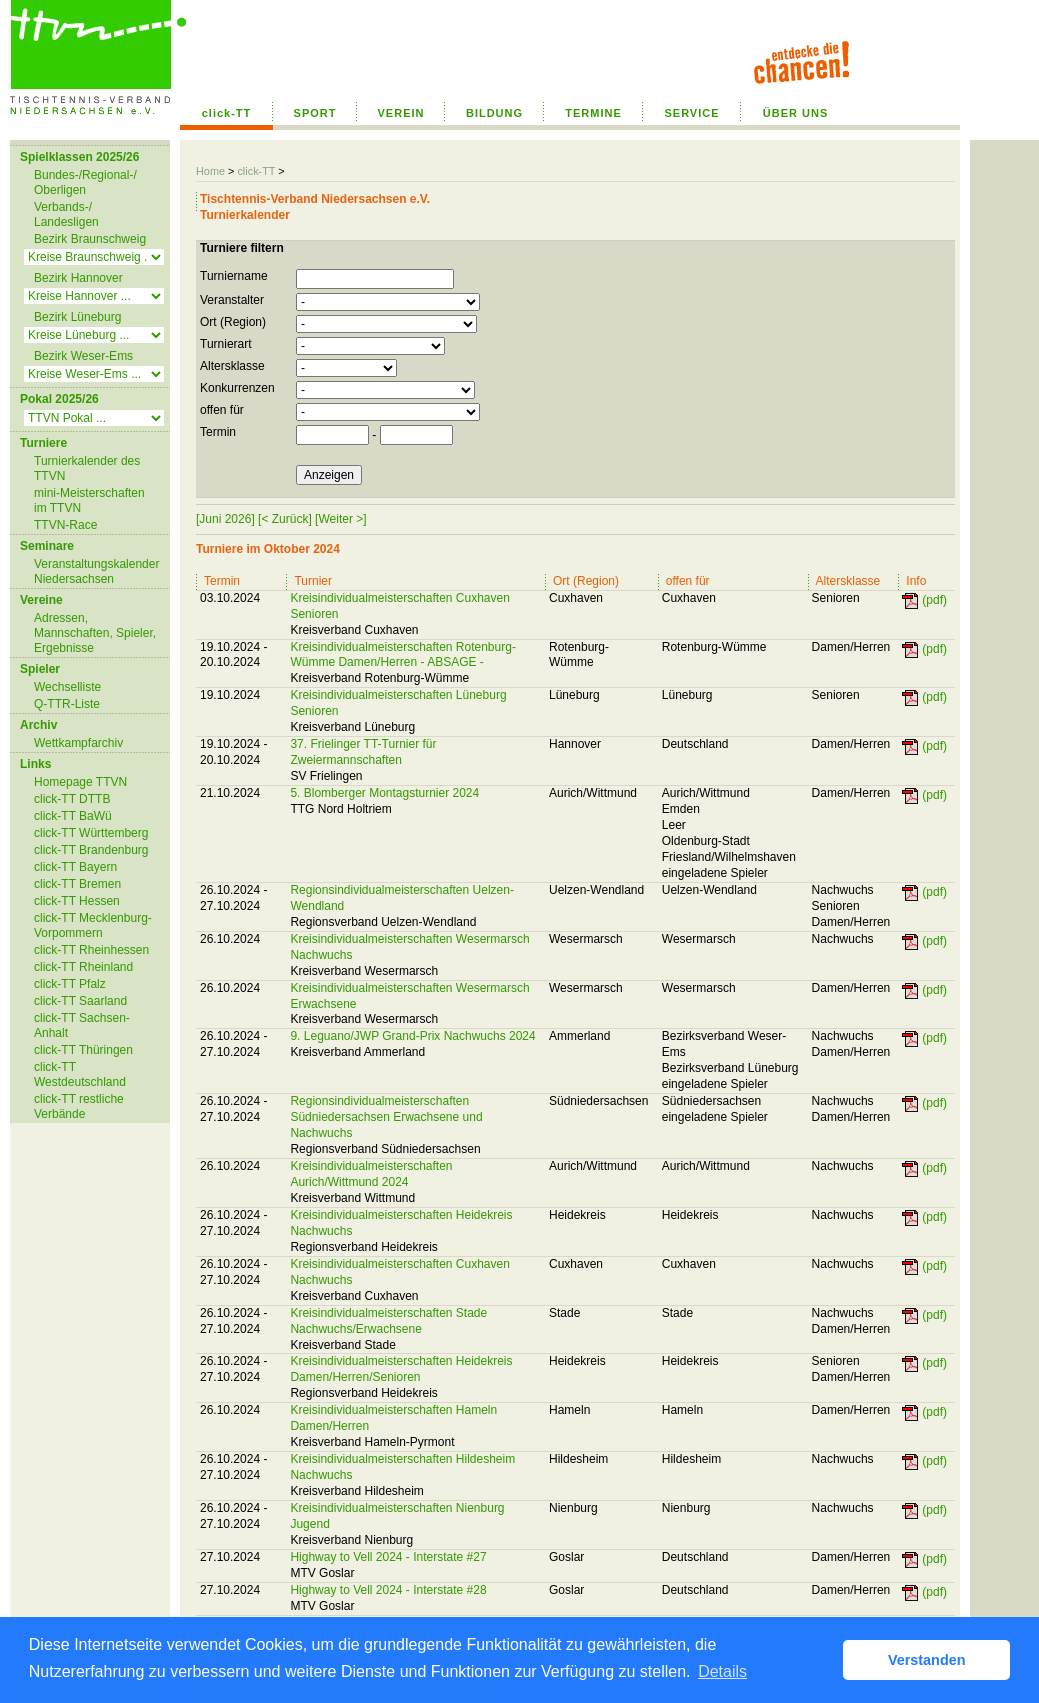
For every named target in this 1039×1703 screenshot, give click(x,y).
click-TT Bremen (77, 884)
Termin (218, 432)
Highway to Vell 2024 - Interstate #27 (388, 1557)
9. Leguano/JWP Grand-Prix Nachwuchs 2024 (412, 1036)
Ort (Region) (233, 322)
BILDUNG (494, 113)
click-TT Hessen (77, 901)
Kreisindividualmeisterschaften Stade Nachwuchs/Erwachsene (388, 1321)
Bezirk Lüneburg (77, 317)
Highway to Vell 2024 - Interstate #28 (388, 1590)
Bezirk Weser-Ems (83, 356)
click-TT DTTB (72, 799)
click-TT (227, 113)
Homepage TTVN (80, 782)
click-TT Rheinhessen (91, 950)
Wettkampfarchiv (78, 743)
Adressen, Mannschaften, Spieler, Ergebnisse (95, 633)
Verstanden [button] (927, 1660)
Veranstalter (232, 300)
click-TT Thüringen (83, 1050)
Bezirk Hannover (78, 278)
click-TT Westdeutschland (80, 1074)
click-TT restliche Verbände (79, 1106)
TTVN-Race (65, 525)
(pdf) (934, 600)
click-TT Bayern (75, 867)
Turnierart (226, 344)
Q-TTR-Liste (67, 704)
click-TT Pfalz (70, 984)
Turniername (234, 276)
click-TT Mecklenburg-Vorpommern (93, 925)
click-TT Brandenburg (91, 850)
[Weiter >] (340, 519)
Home (210, 171)
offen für (222, 410)
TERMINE (593, 113)
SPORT (315, 113)
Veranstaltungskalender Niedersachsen (96, 571)
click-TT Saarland (80, 1001)
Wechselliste (67, 687)
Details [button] (722, 1671)
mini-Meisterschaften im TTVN (89, 500)
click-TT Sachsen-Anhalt (82, 1025)
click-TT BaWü (73, 816)
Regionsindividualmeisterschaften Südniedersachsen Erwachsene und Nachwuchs (386, 1117)
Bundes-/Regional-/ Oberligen (85, 182)
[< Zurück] (285, 519)
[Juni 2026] (225, 519)
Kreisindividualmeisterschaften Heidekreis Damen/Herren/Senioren (401, 1369)
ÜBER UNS (795, 113)
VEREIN (401, 113)
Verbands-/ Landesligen (66, 214)
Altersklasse (232, 366)
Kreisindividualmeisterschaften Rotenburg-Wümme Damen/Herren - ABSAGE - (402, 655)
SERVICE (691, 113)
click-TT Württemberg (91, 833)
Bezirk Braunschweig (90, 239)
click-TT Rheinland (83, 967)
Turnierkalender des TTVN (87, 468)
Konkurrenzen (237, 388)
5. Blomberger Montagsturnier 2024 (384, 793)
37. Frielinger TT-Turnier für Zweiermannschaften (363, 752)
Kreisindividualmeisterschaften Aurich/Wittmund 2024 (371, 1174)
